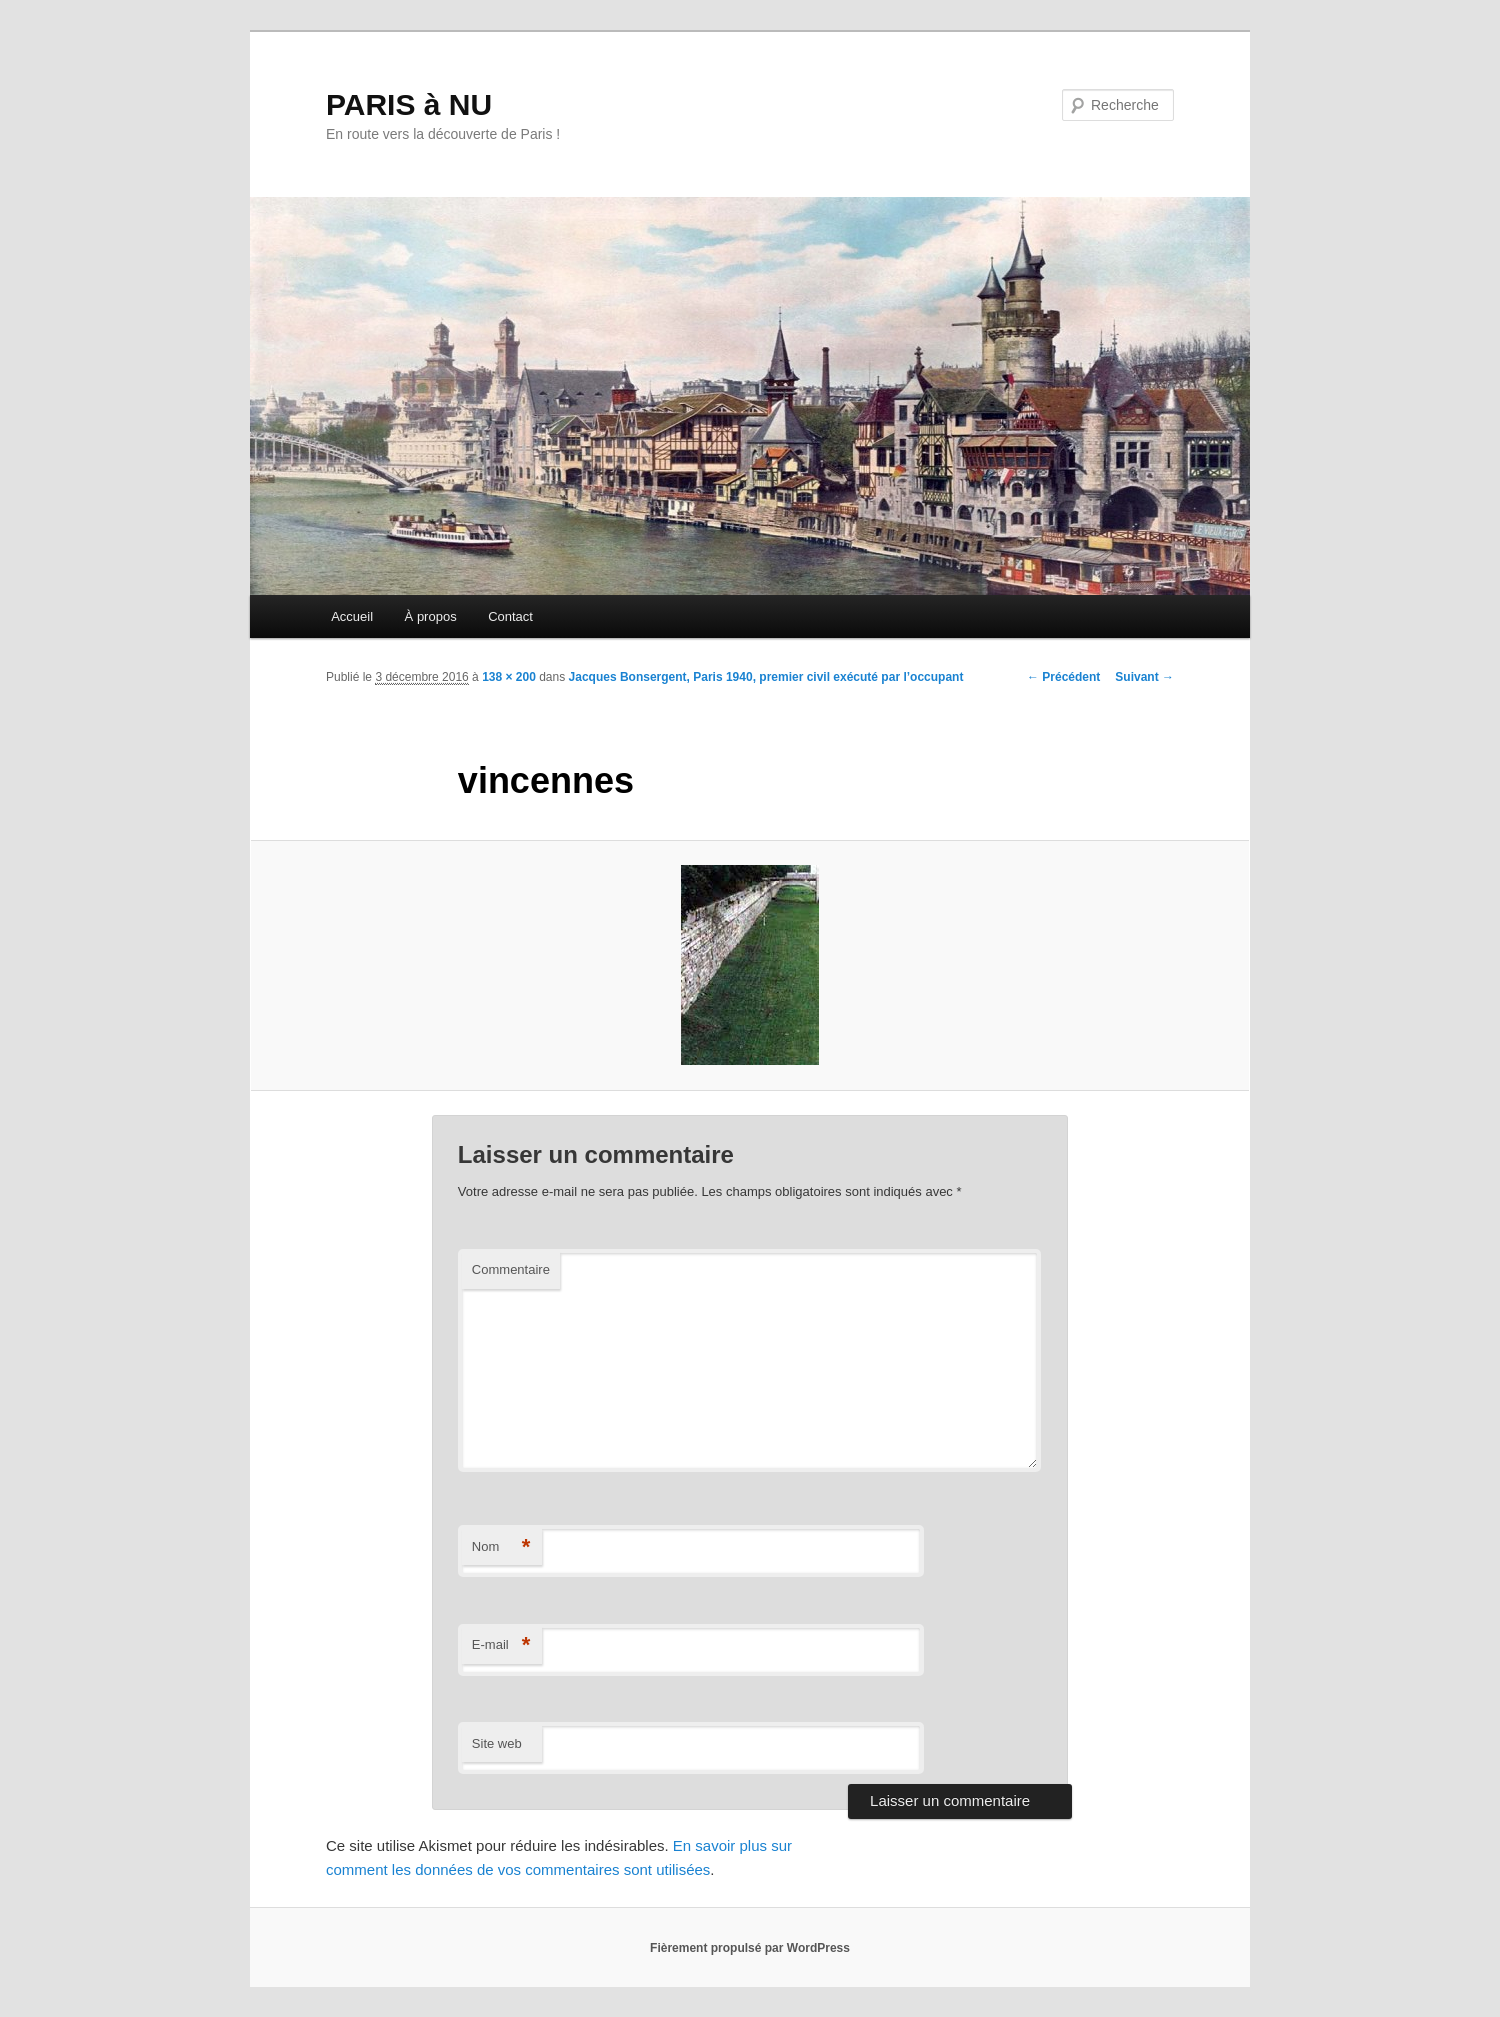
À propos (431, 616)
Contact (510, 616)
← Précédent (1063, 677)
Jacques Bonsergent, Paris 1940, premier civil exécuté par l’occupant (766, 677)
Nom (501, 1547)
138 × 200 (509, 677)
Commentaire (511, 1269)
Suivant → (1144, 677)
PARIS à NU (409, 104)
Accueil (352, 616)
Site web (497, 1743)
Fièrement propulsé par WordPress (750, 1948)
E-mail (501, 1645)
